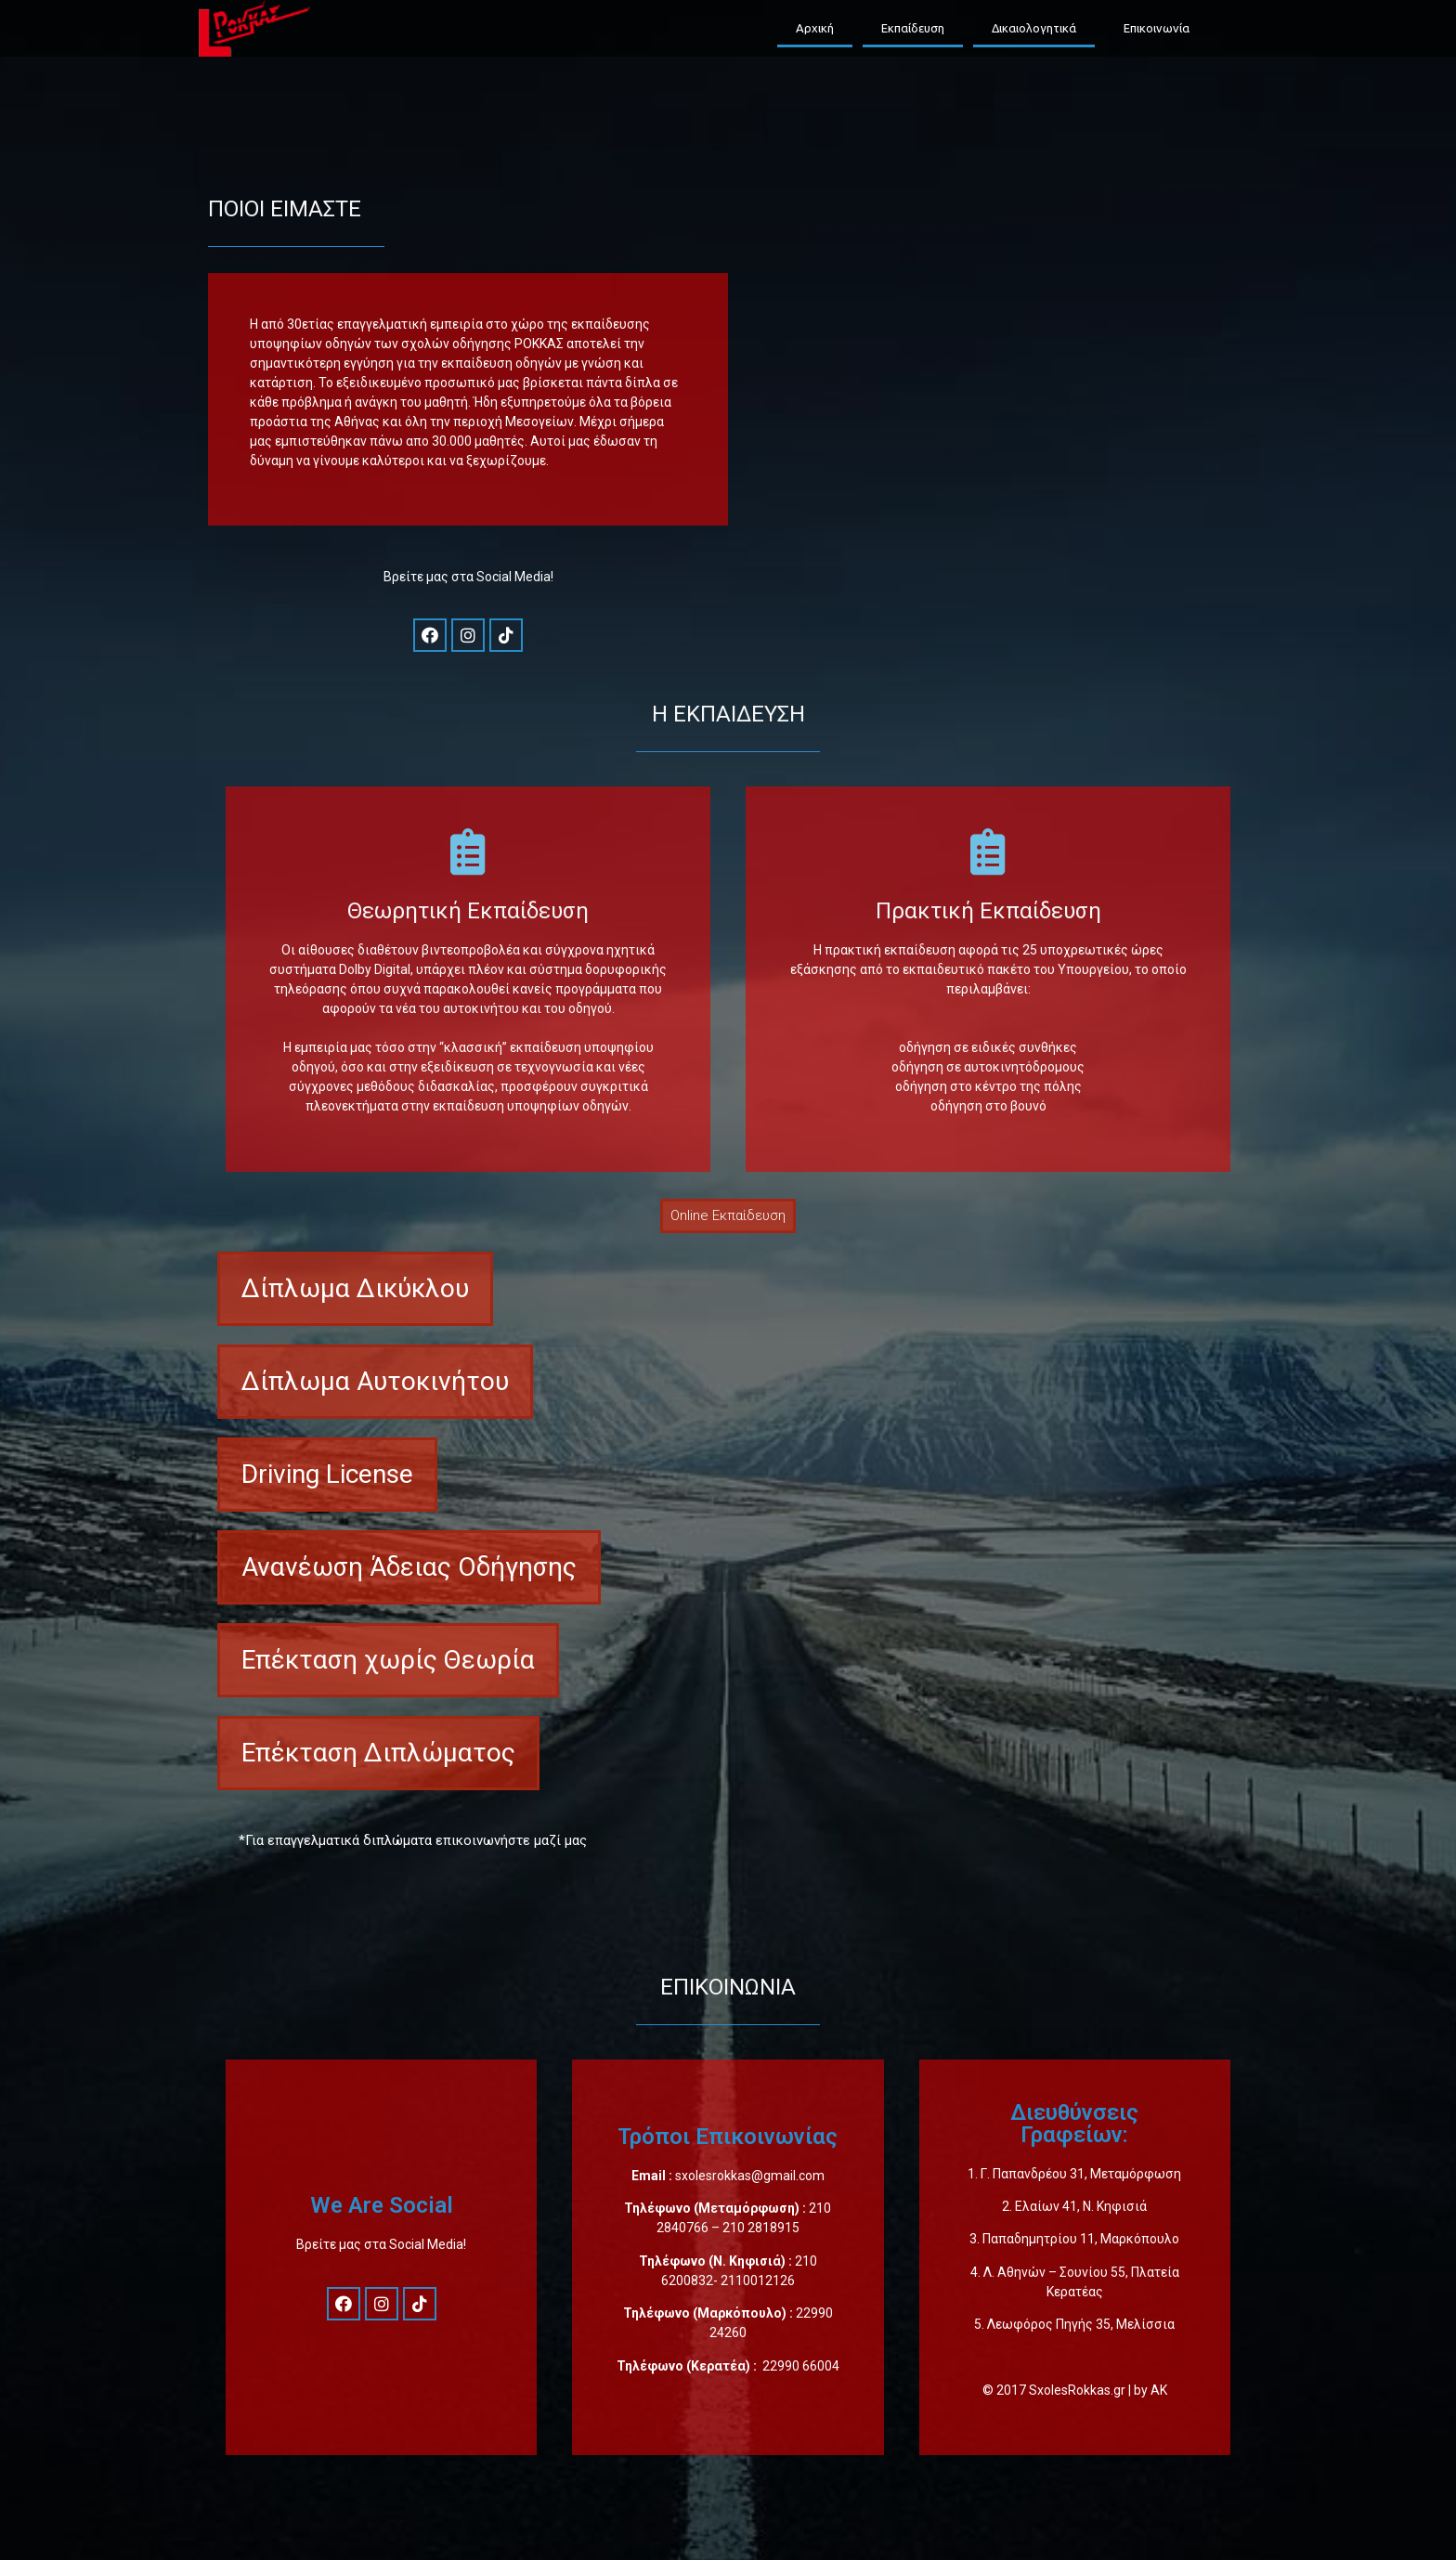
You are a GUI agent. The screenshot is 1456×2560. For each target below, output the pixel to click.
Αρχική (815, 27)
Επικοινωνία (1157, 27)
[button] (728, 1216)
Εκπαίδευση (912, 27)
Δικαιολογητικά (1034, 27)
